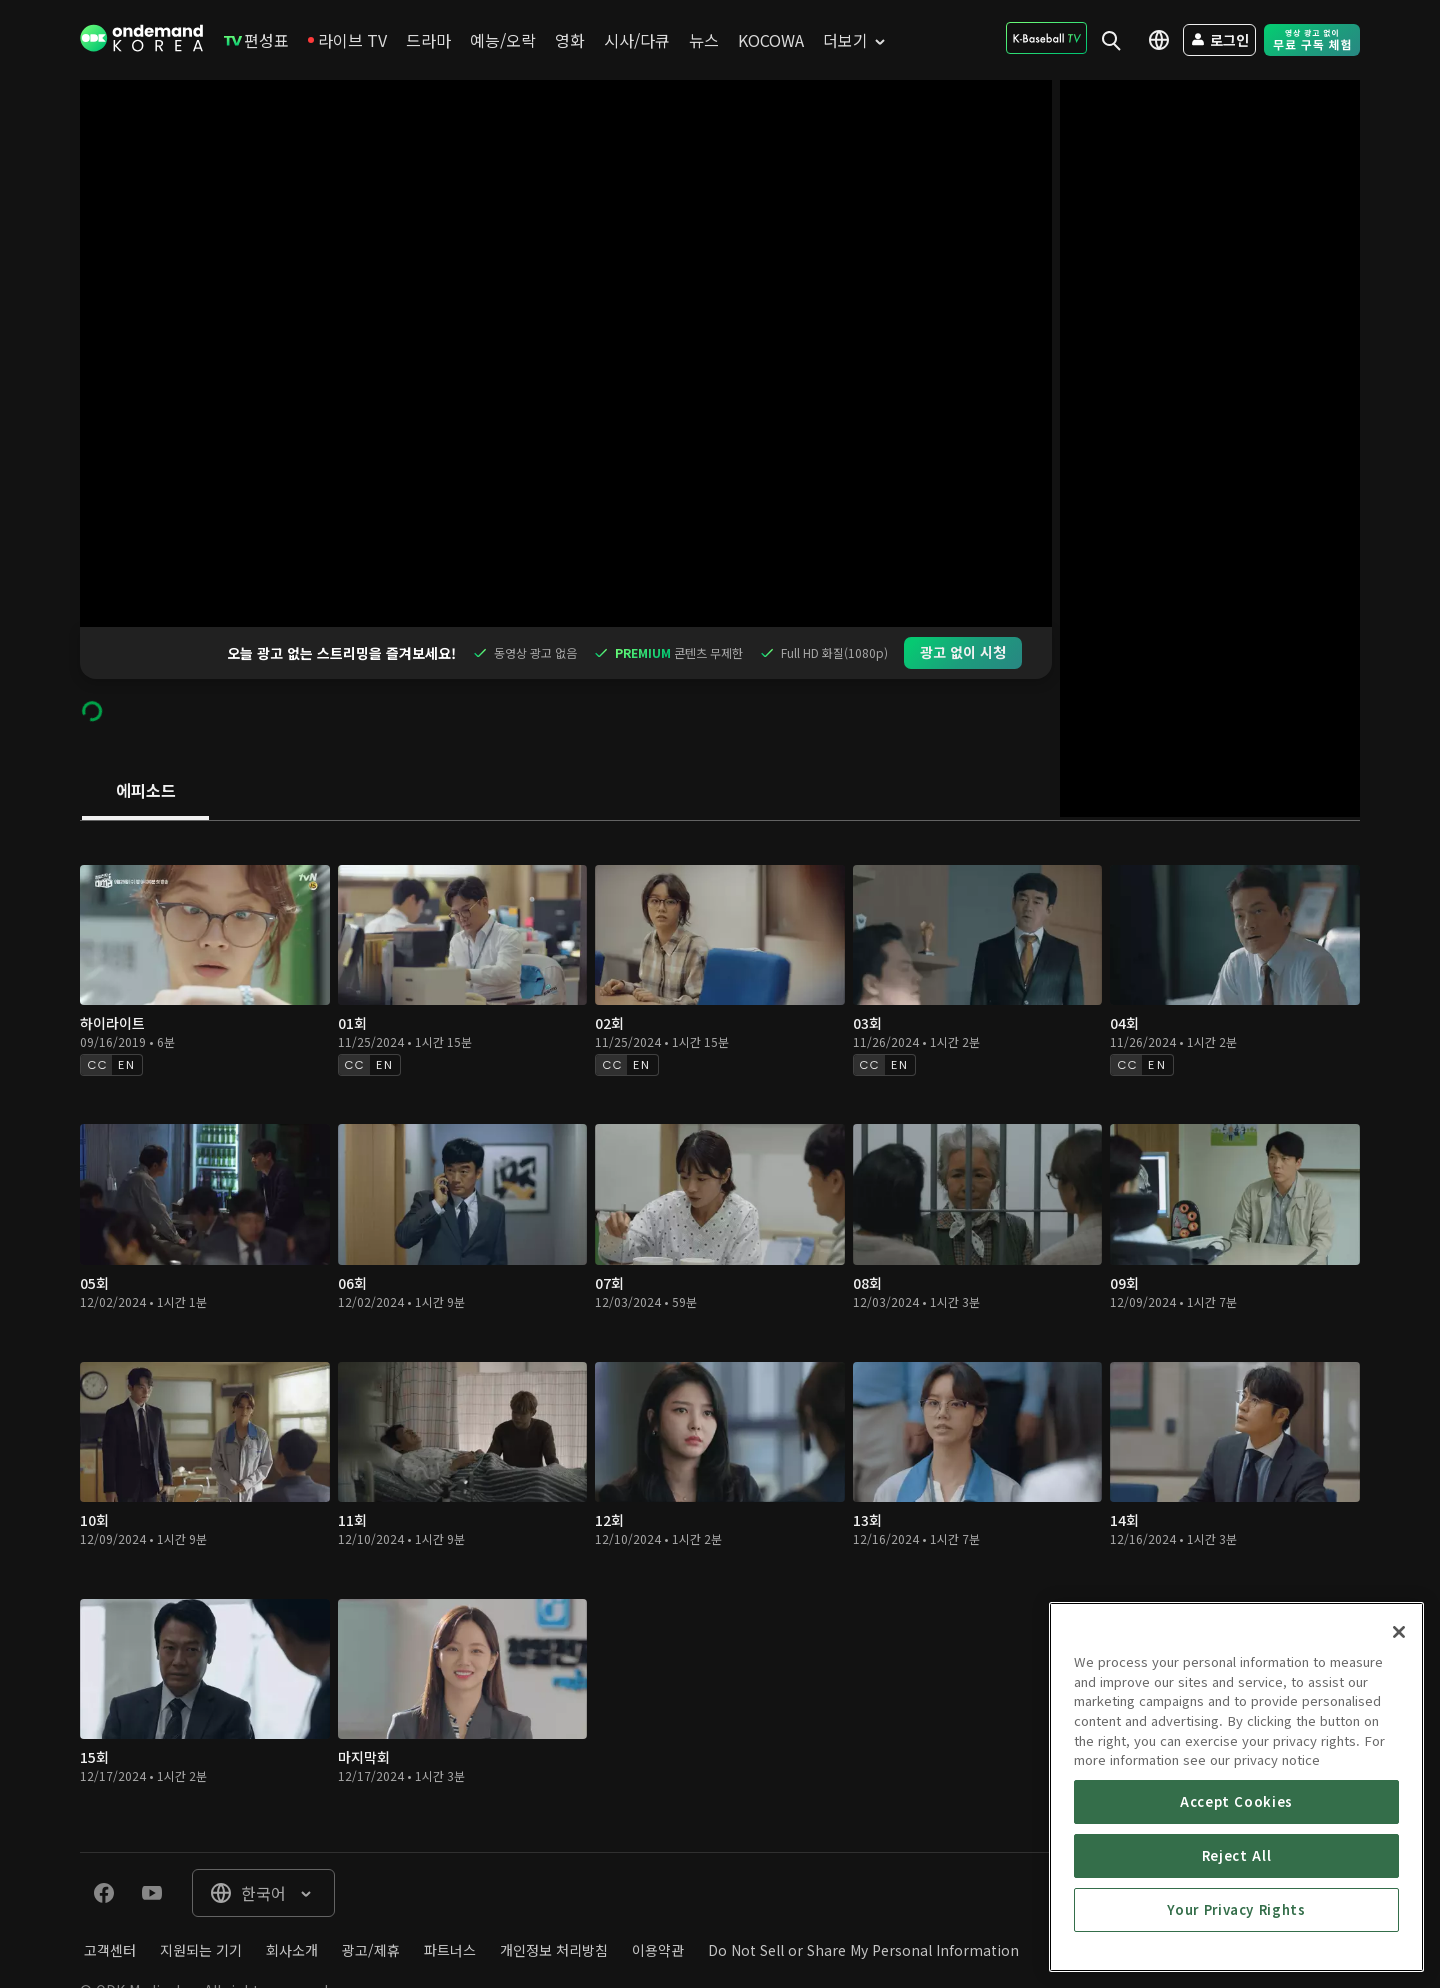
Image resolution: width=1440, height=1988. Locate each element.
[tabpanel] (720, 1285)
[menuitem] (256, 40)
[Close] (1399, 1755)
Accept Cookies (1236, 1924)
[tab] (145, 740)
